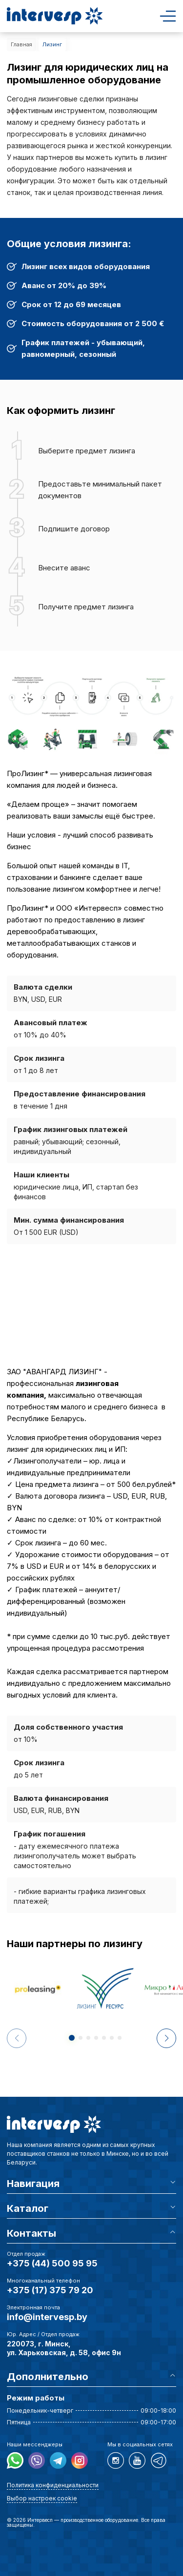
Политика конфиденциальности (53, 2485)
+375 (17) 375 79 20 (50, 2290)
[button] (166, 2038)
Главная (21, 44)
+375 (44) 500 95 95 (52, 2263)
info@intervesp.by (47, 2317)
